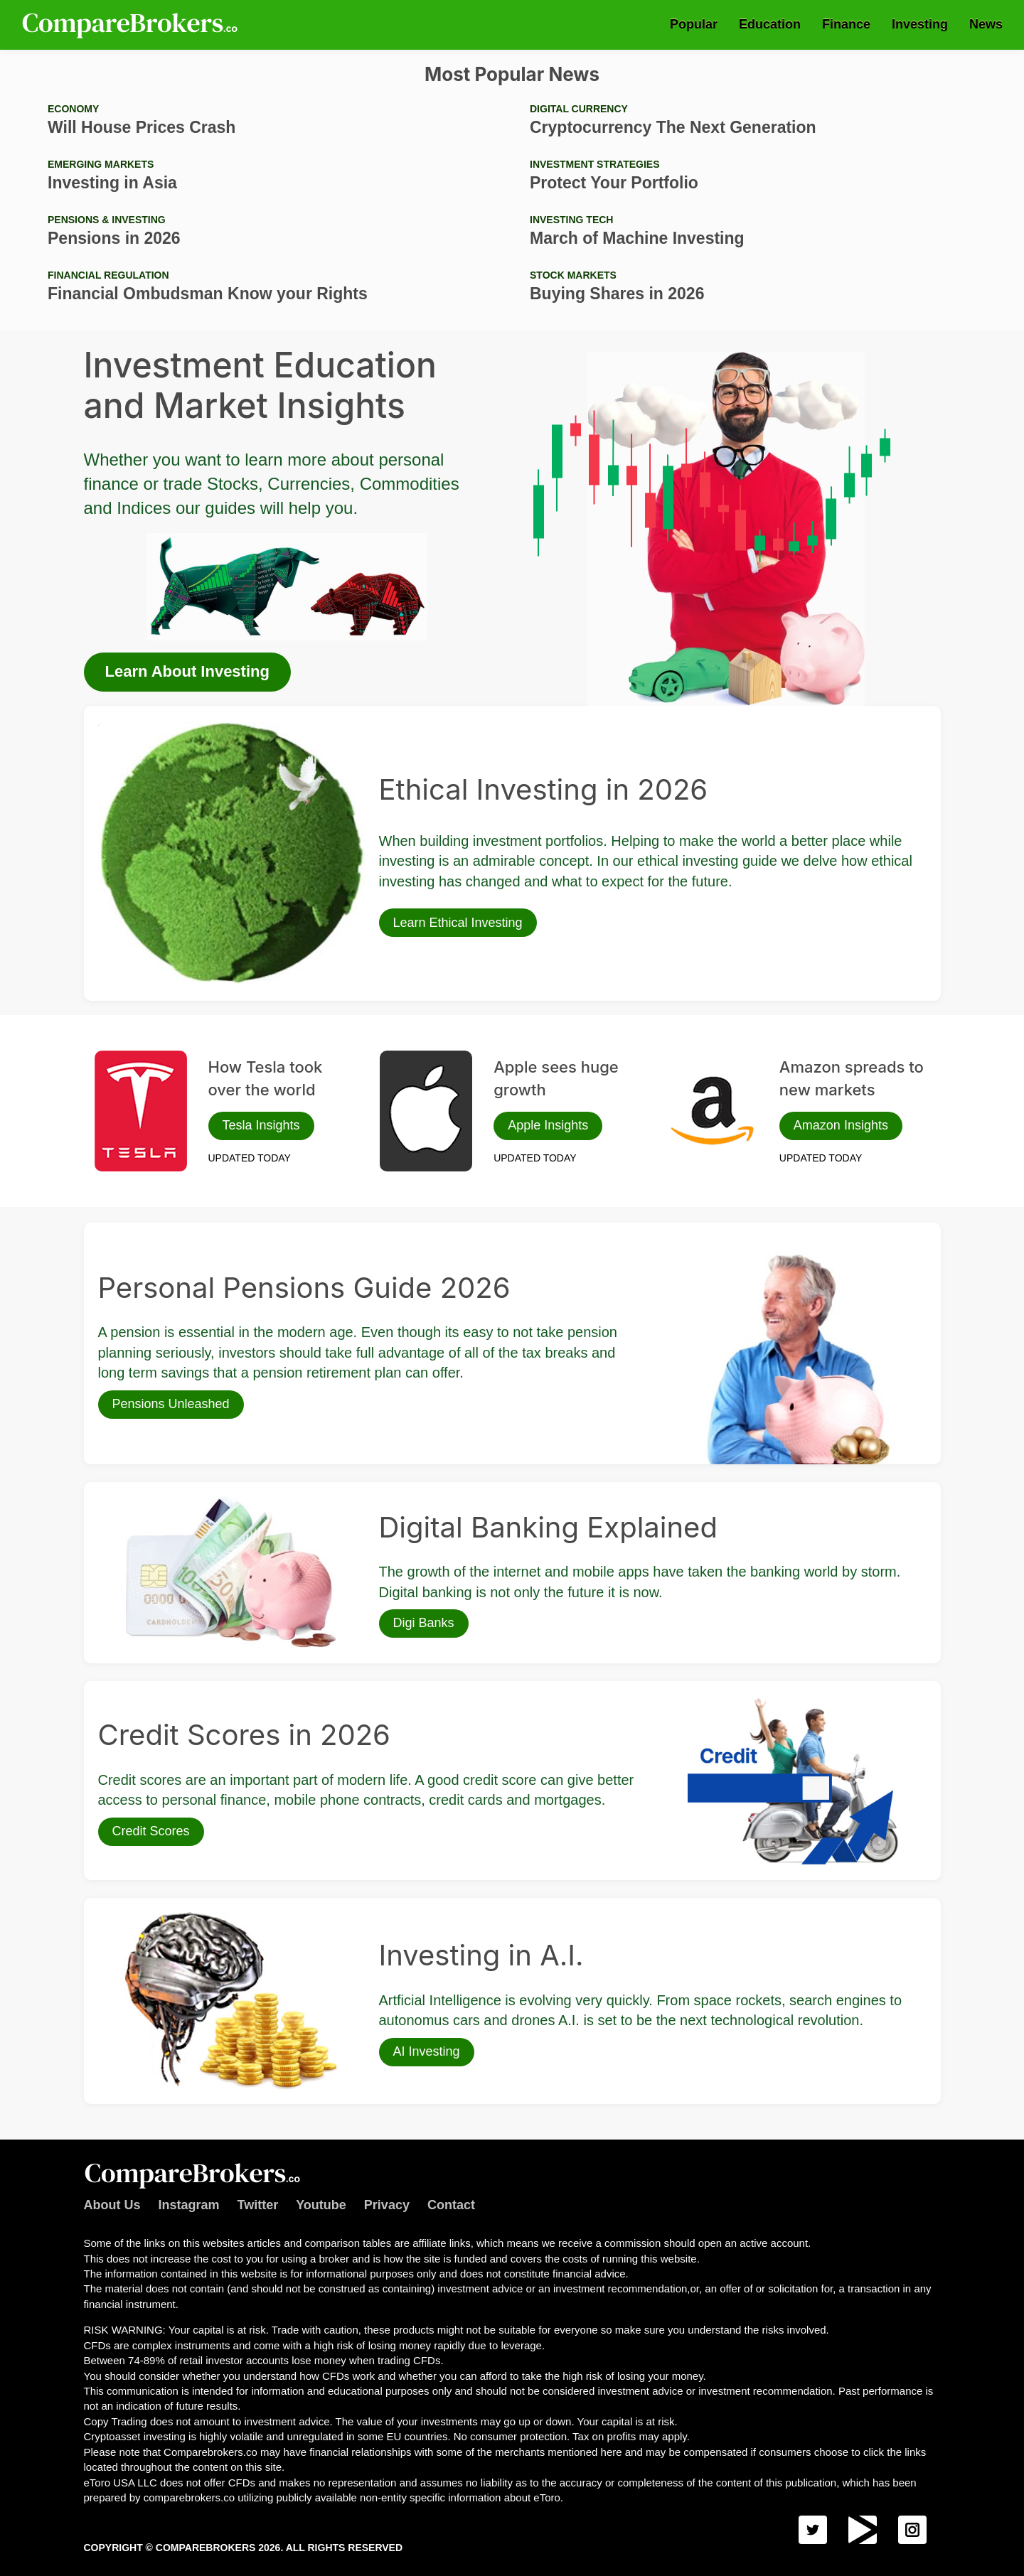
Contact (451, 2205)
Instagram (189, 2205)
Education (770, 24)
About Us (112, 2205)
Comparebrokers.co (131, 25)
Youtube (321, 2205)
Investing (920, 24)
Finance (846, 24)
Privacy (387, 2205)
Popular (694, 24)
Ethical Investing (134, 727)
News (986, 24)
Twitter (258, 2205)
